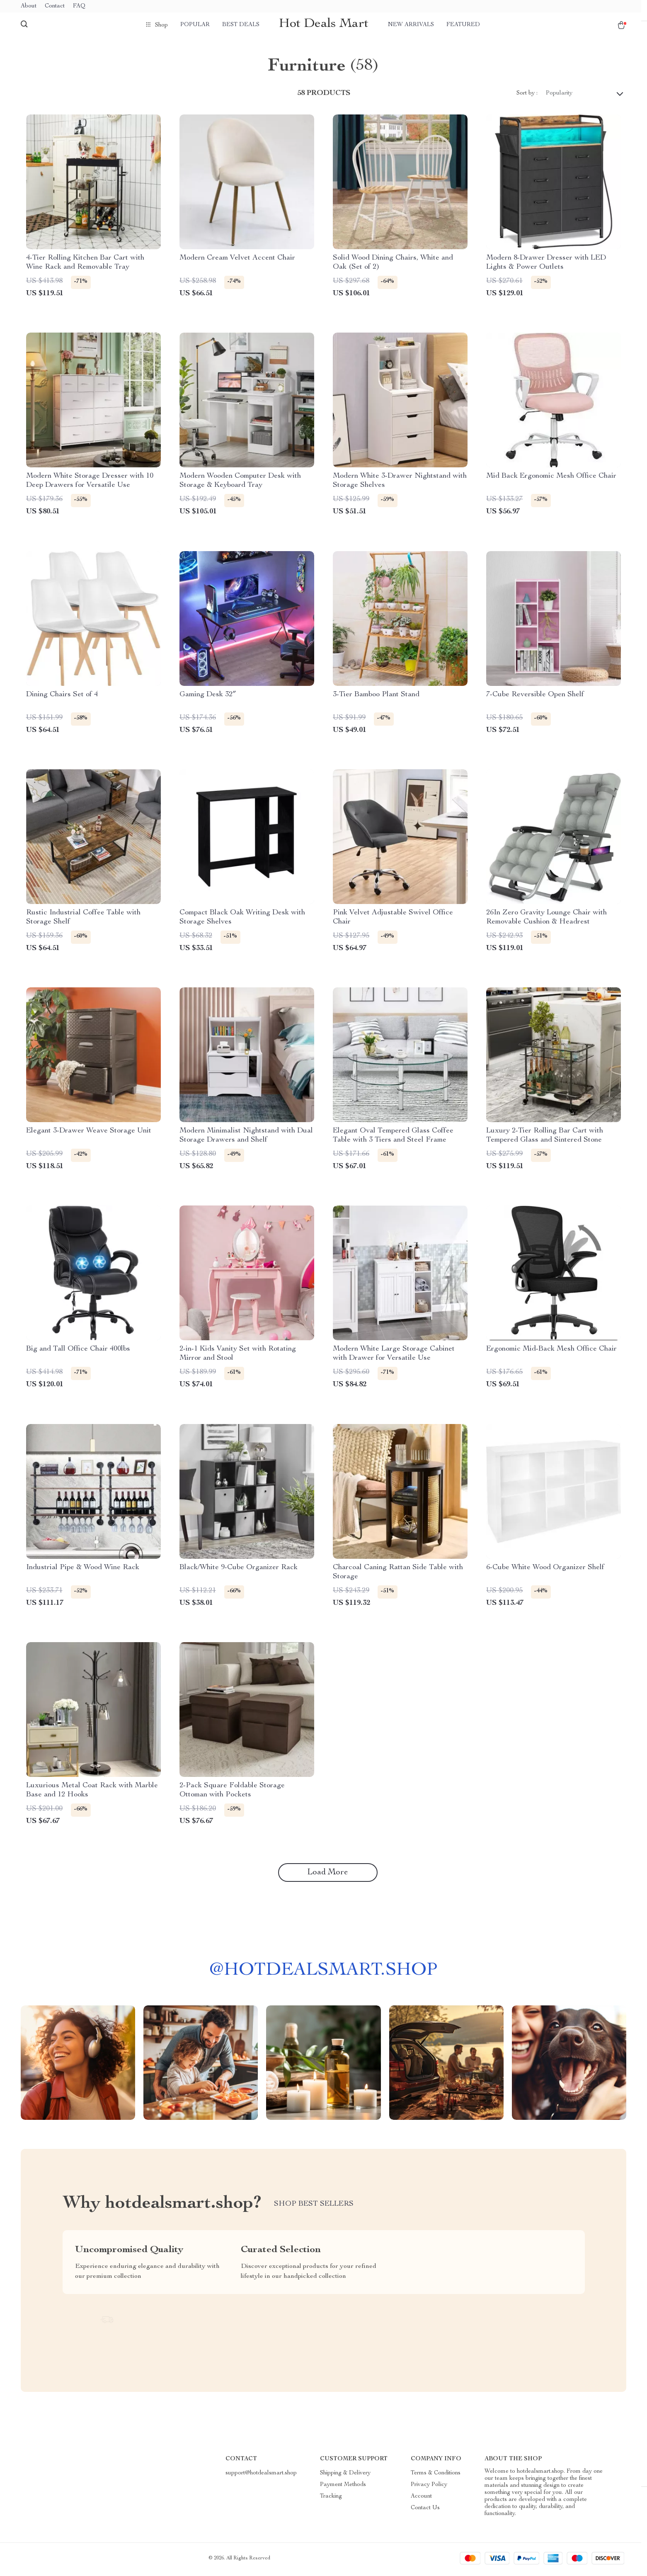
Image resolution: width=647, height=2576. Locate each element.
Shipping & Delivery (345, 2476)
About (28, 6)
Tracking (331, 2499)
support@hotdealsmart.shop (261, 2476)
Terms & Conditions (435, 2476)
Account (421, 2499)
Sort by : (527, 95)
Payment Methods (343, 2487)
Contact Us (425, 2510)
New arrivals (411, 25)
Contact (55, 6)
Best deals (240, 25)
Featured (463, 25)
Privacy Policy (429, 2487)
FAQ (79, 6)
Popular (195, 25)
